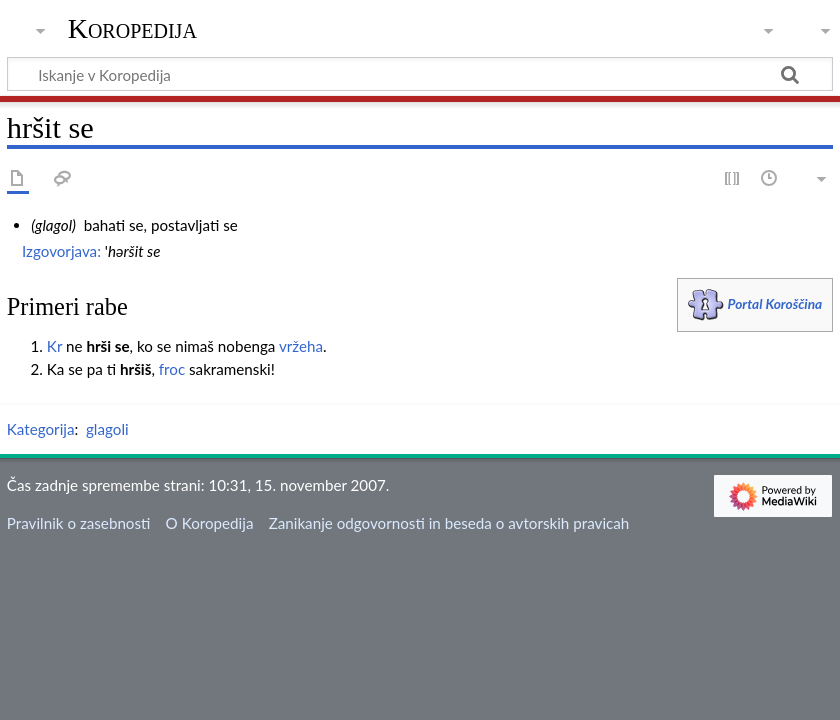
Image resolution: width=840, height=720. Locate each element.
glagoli (107, 429)
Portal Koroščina (775, 303)
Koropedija (132, 29)
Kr (54, 346)
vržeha (301, 346)
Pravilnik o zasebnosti (79, 523)
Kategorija (41, 429)
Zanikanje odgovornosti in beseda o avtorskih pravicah (449, 523)
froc (172, 369)
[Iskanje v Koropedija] (420, 74)
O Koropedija (210, 523)
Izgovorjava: (61, 251)
